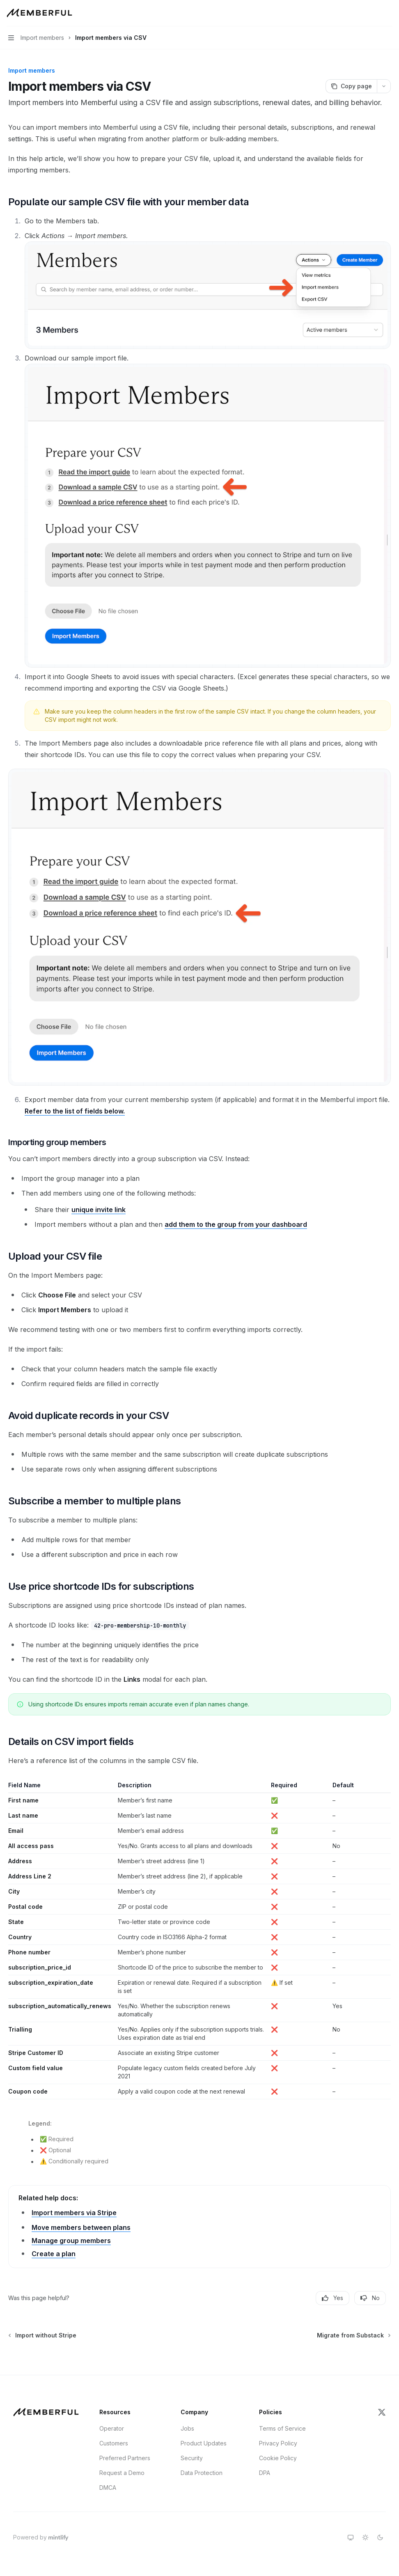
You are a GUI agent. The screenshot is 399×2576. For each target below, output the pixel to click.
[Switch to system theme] (350, 2537)
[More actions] (388, 13)
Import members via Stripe (74, 2213)
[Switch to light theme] (365, 2537)
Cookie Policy (278, 2457)
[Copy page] (351, 86)
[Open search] (372, 13)
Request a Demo (121, 2472)
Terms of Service (282, 2428)
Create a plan (54, 2254)
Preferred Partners (124, 2457)
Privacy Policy (278, 2443)
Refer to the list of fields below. (75, 1111)
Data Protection (201, 2472)
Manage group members (71, 2240)
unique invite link (98, 1209)
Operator (111, 2428)
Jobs (187, 2428)
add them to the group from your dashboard (236, 1224)
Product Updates (204, 2443)
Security (192, 2457)
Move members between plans (81, 2227)
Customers (113, 2443)
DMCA (107, 2487)
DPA (264, 2472)
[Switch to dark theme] (380, 2537)
